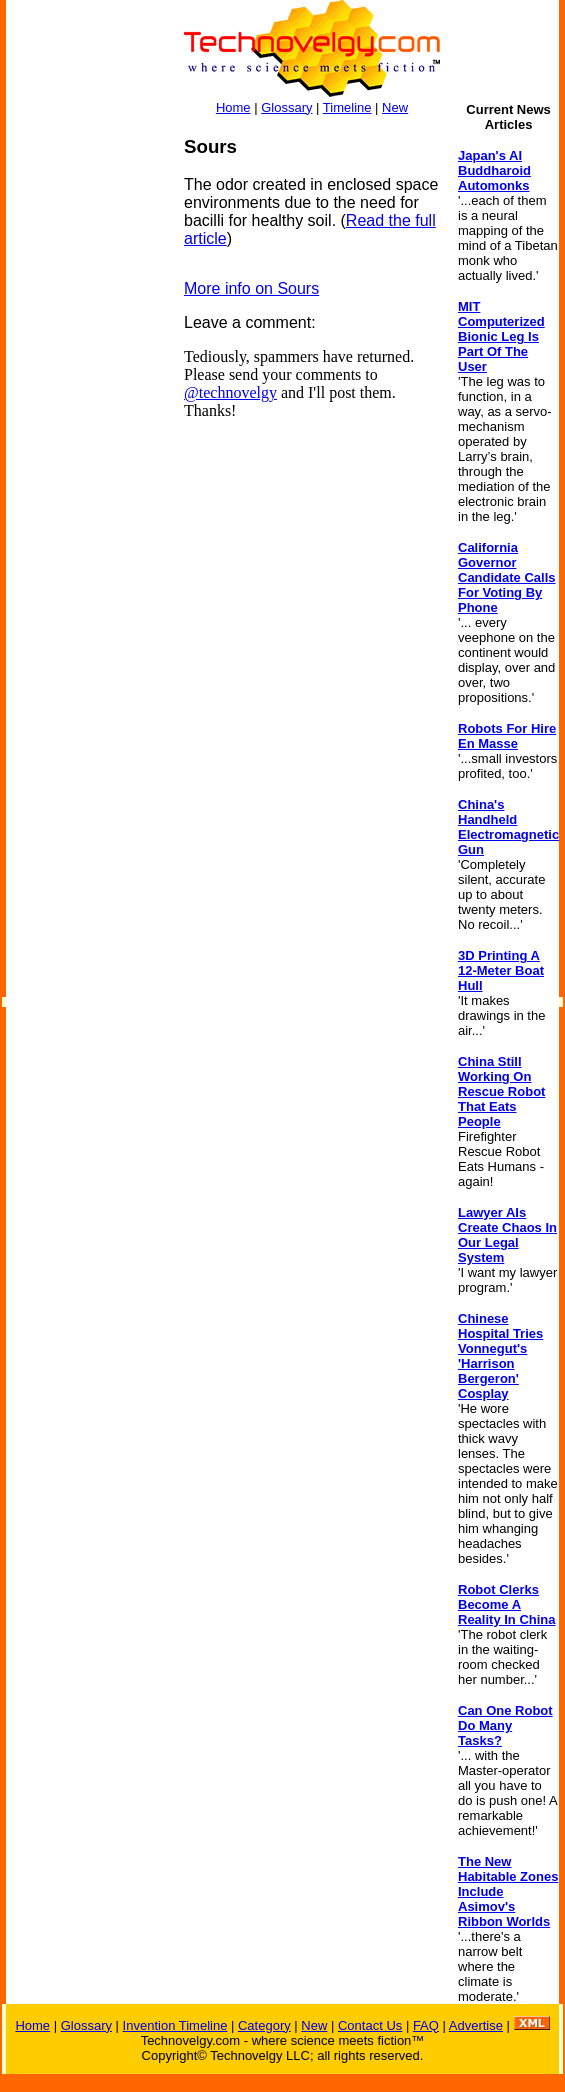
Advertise (476, 2025)
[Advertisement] (86, 436)
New (395, 107)
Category (264, 2025)
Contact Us (370, 2025)
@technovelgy (230, 392)
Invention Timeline (175, 2025)
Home (233, 107)
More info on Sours (251, 288)
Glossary (286, 107)
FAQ (426, 2025)
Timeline (347, 107)
